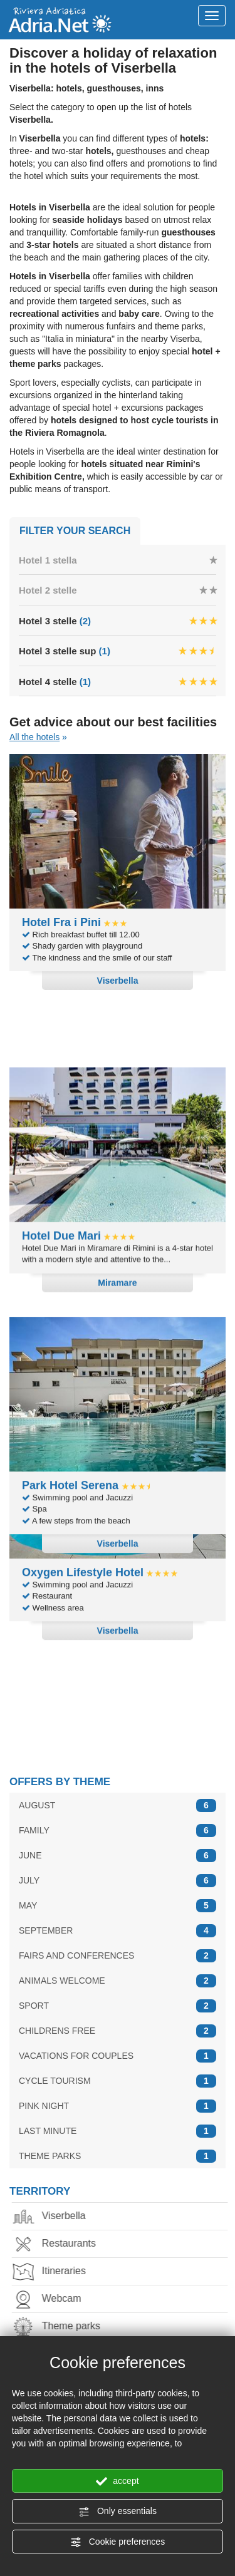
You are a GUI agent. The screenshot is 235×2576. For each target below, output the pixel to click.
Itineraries (56, 2262)
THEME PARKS (117, 2146)
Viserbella (56, 2208)
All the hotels (34, 737)
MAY (117, 1896)
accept (117, 2481)
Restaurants (61, 2235)
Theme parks (63, 2318)
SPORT (117, 1996)
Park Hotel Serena (72, 1414)
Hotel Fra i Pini (61, 922)
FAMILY (117, 1821)
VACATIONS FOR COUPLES (117, 2046)
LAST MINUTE (117, 2121)
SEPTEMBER (117, 1921)
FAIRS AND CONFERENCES (117, 1946)
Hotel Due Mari (61, 1174)
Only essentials (117, 2511)
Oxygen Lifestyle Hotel (83, 1666)
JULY (117, 1871)
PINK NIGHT (117, 2096)
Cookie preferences (117, 2542)
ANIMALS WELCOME (117, 1971)
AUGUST (117, 1796)
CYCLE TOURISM (117, 2071)
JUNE (117, 1846)
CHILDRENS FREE (117, 2021)
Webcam (53, 2290)
